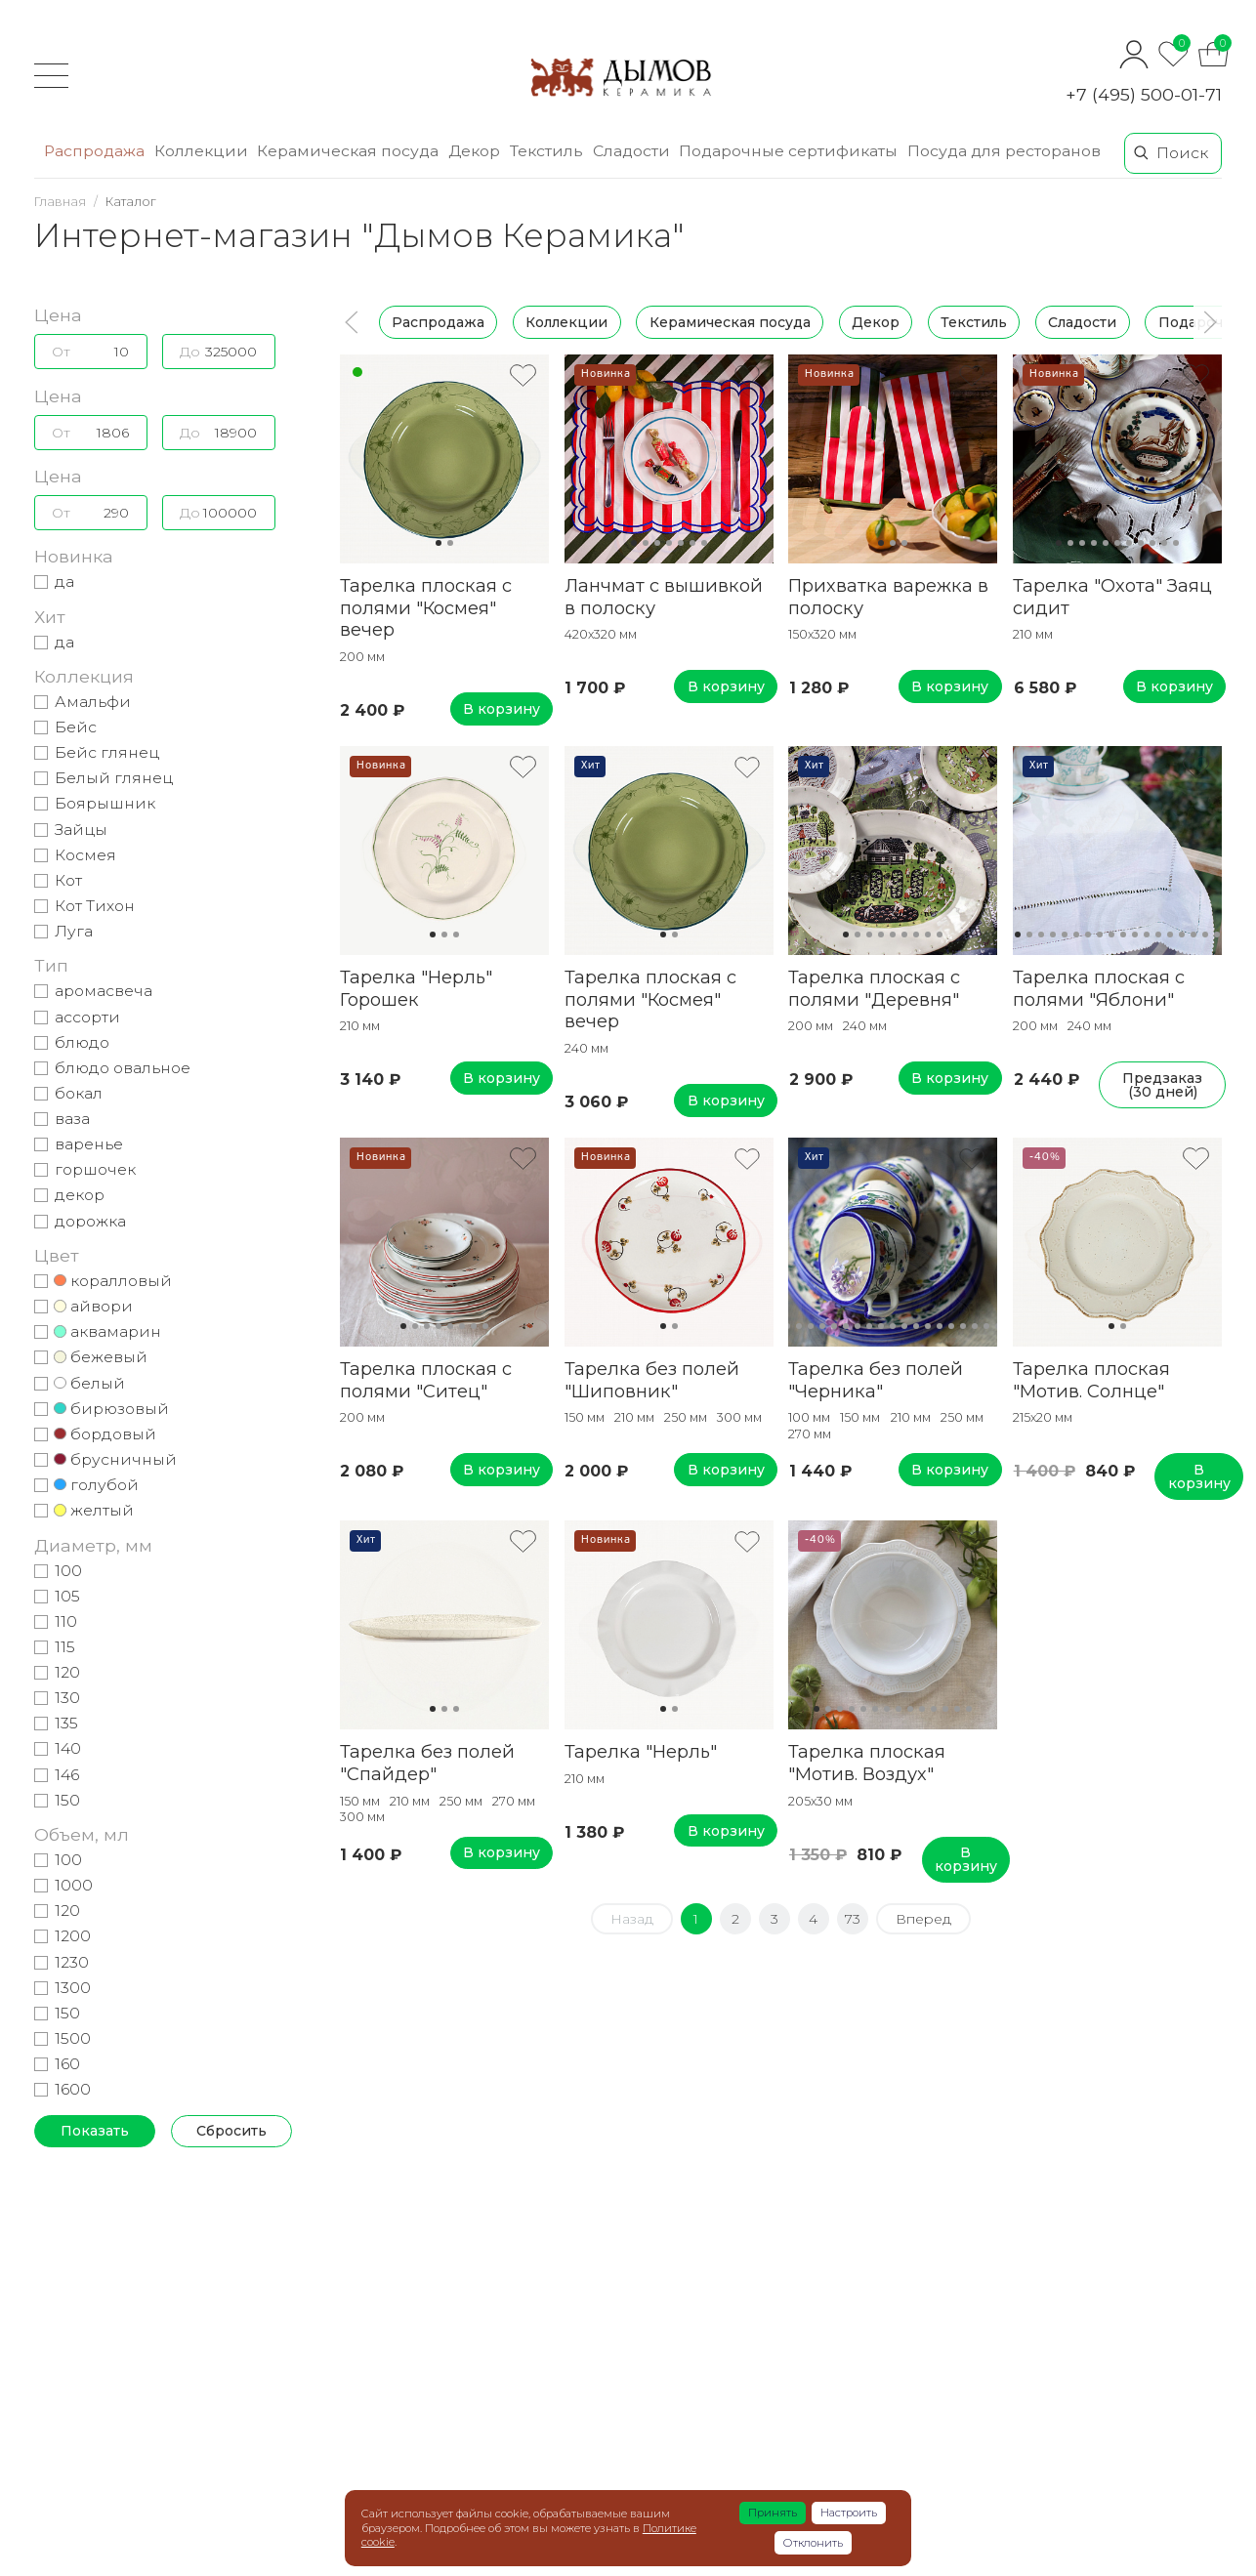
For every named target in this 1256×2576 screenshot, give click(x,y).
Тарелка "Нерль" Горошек (416, 988)
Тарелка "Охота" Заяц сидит (1112, 596)
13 (1158, 934)
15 (1182, 934)
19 (986, 1326)
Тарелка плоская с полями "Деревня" (874, 988)
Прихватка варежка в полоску (888, 596)
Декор (876, 322)
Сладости (1082, 322)
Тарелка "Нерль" (641, 1751)
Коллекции (566, 322)
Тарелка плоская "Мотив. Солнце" (1091, 1379)
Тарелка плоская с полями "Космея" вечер (426, 608)
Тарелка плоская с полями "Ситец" (426, 1379)
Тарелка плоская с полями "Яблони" (1099, 988)
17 (1205, 934)
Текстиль (974, 322)
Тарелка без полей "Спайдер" (427, 1762)
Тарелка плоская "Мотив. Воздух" (866, 1762)
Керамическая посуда (730, 322)
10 (1164, 543)
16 (1193, 934)
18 (1217, 934)
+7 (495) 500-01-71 (1144, 94)
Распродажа (438, 322)
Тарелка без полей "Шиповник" (652, 1379)
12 (1147, 934)
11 (1176, 543)
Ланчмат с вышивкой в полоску (664, 596)
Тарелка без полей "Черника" (875, 1379)
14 (1170, 934)
